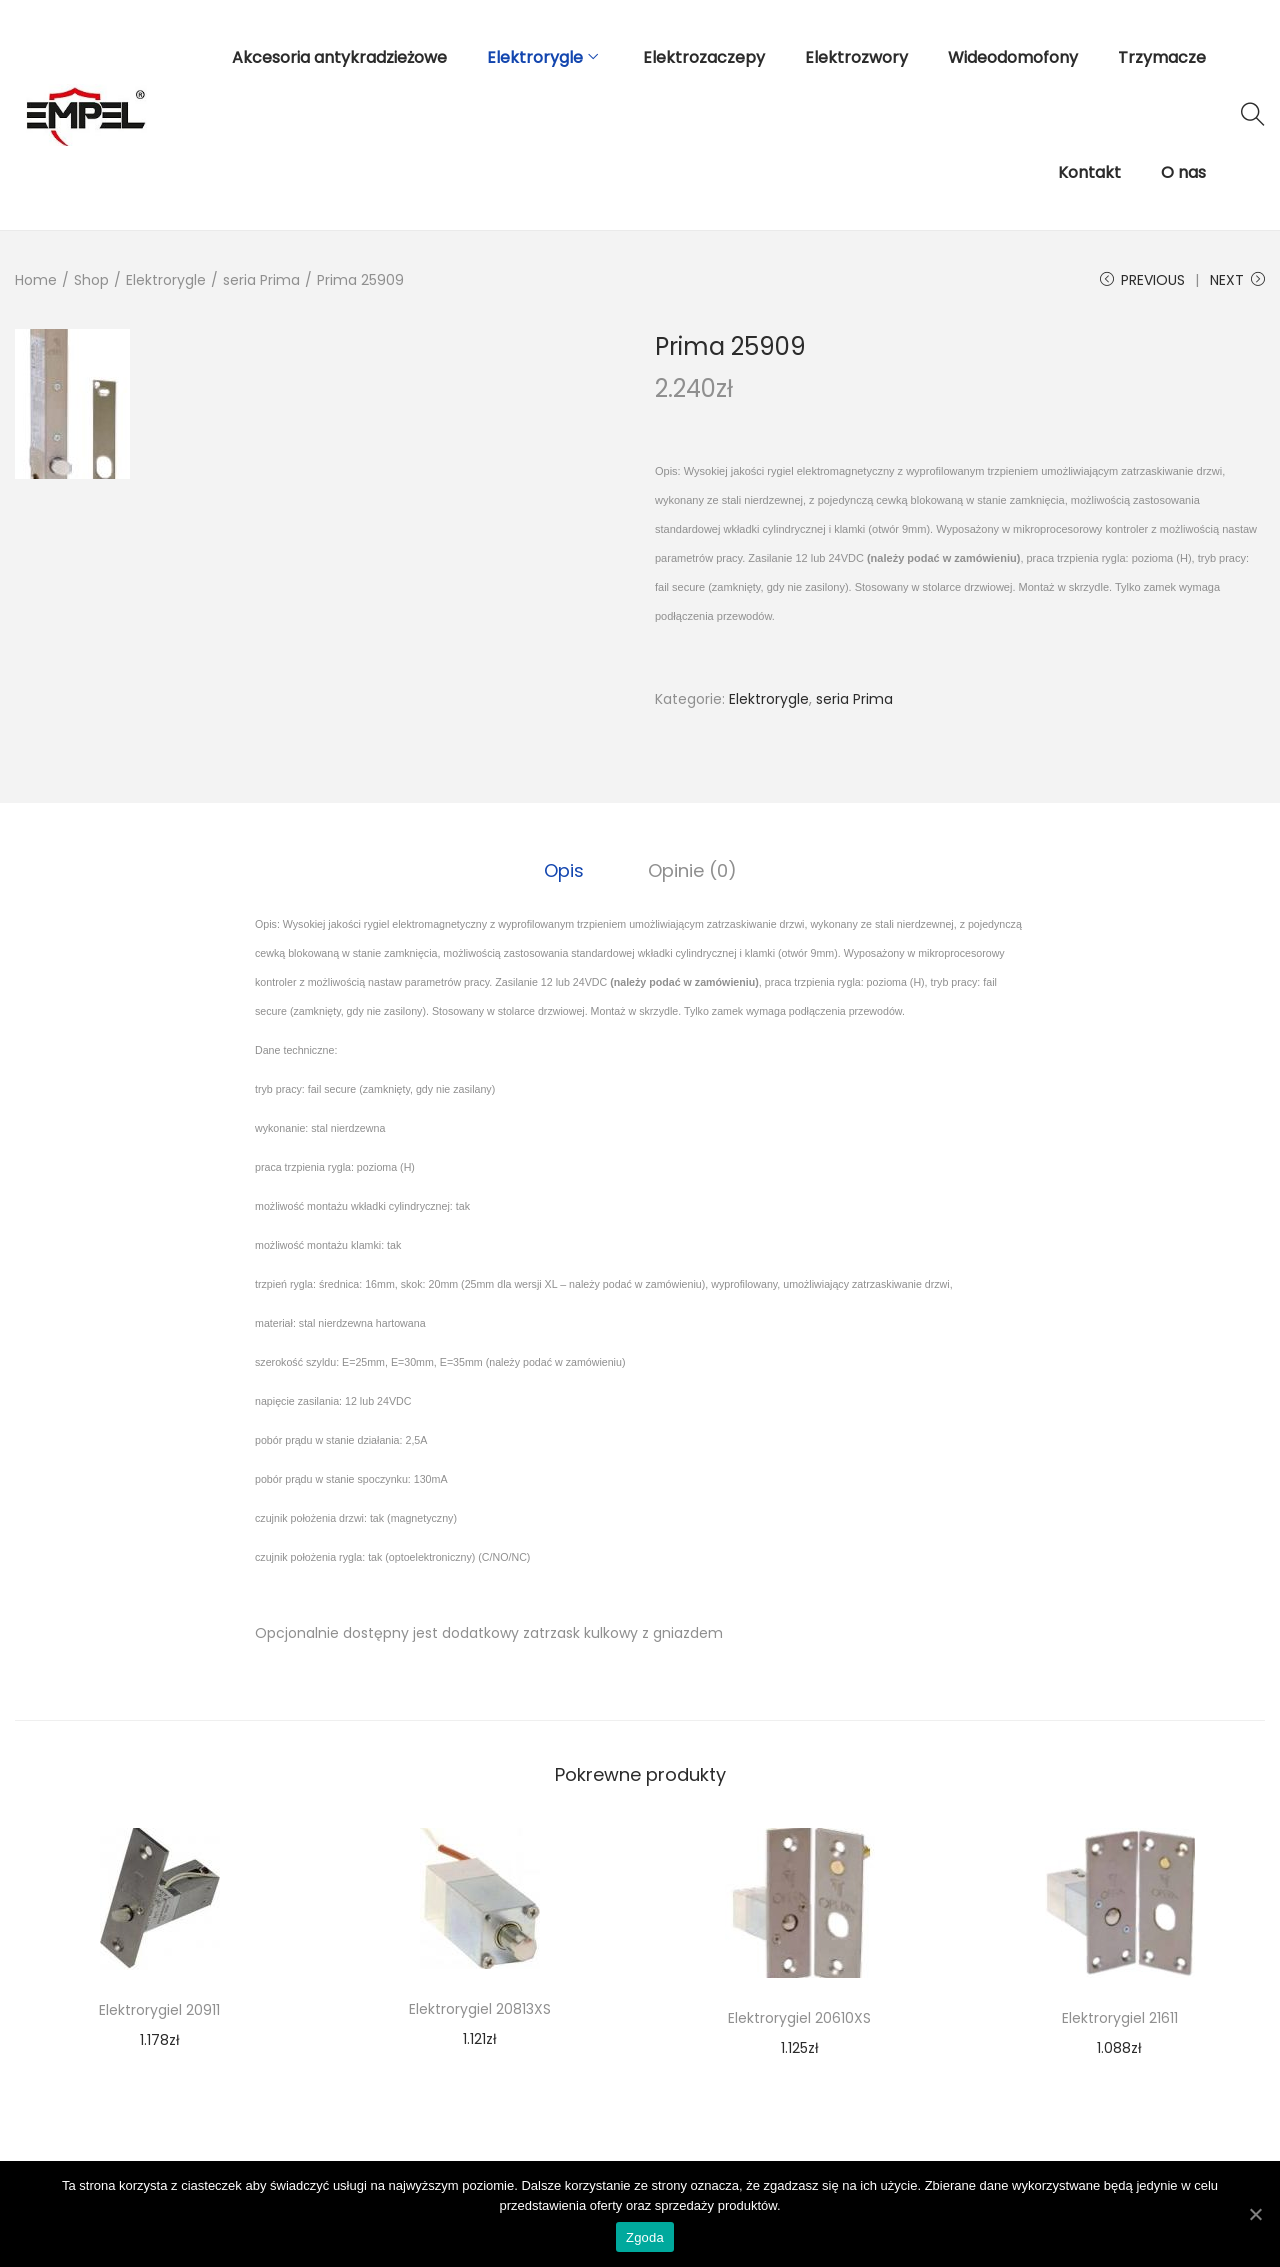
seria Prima (261, 280)
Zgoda (645, 2237)
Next (1237, 280)
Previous (1142, 280)
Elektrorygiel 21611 (1120, 2018)
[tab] (564, 871)
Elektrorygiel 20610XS (799, 2018)
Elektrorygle (166, 280)
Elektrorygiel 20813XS (480, 2009)
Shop (91, 280)
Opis (564, 870)
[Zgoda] (1255, 2214)
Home (36, 280)
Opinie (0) (692, 870)
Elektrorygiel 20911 (159, 2010)
